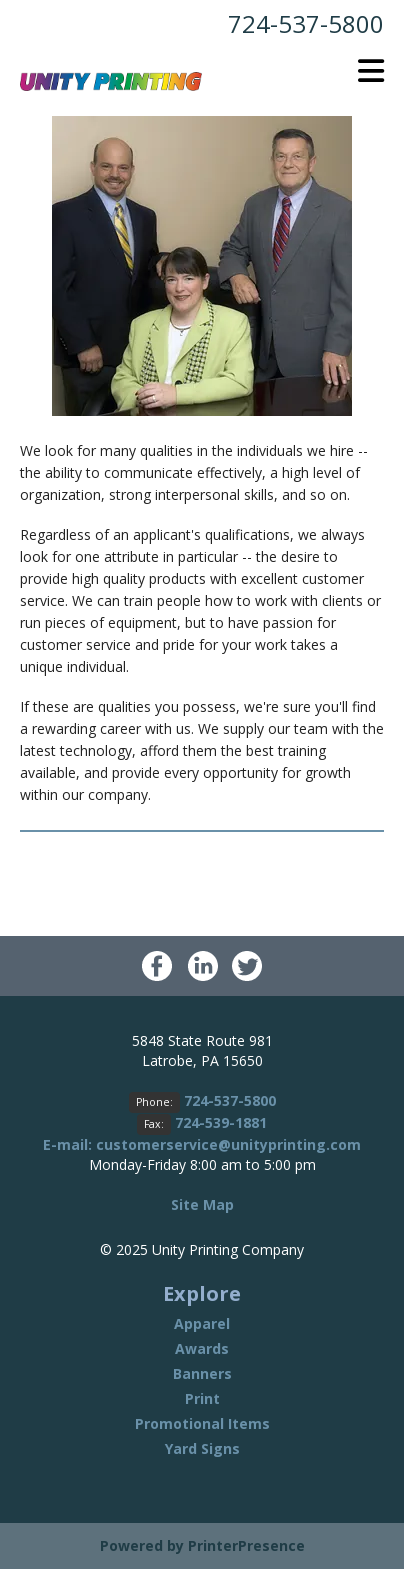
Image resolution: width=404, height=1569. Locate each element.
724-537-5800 (306, 23)
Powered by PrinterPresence (202, 1545)
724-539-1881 (221, 1122)
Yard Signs (202, 1448)
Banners (202, 1373)
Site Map (202, 1204)
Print (202, 1398)
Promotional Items (202, 1423)
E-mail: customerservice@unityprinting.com (202, 1144)
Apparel (202, 1323)
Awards (202, 1348)
